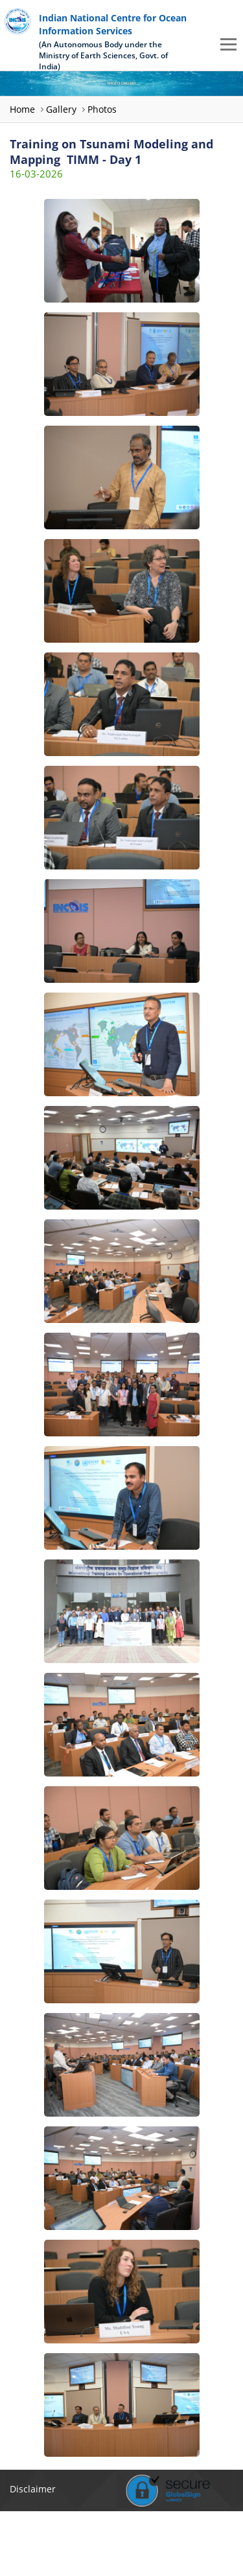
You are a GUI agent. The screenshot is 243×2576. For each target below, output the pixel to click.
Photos (102, 109)
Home (22, 109)
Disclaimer (33, 2489)
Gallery (61, 109)
